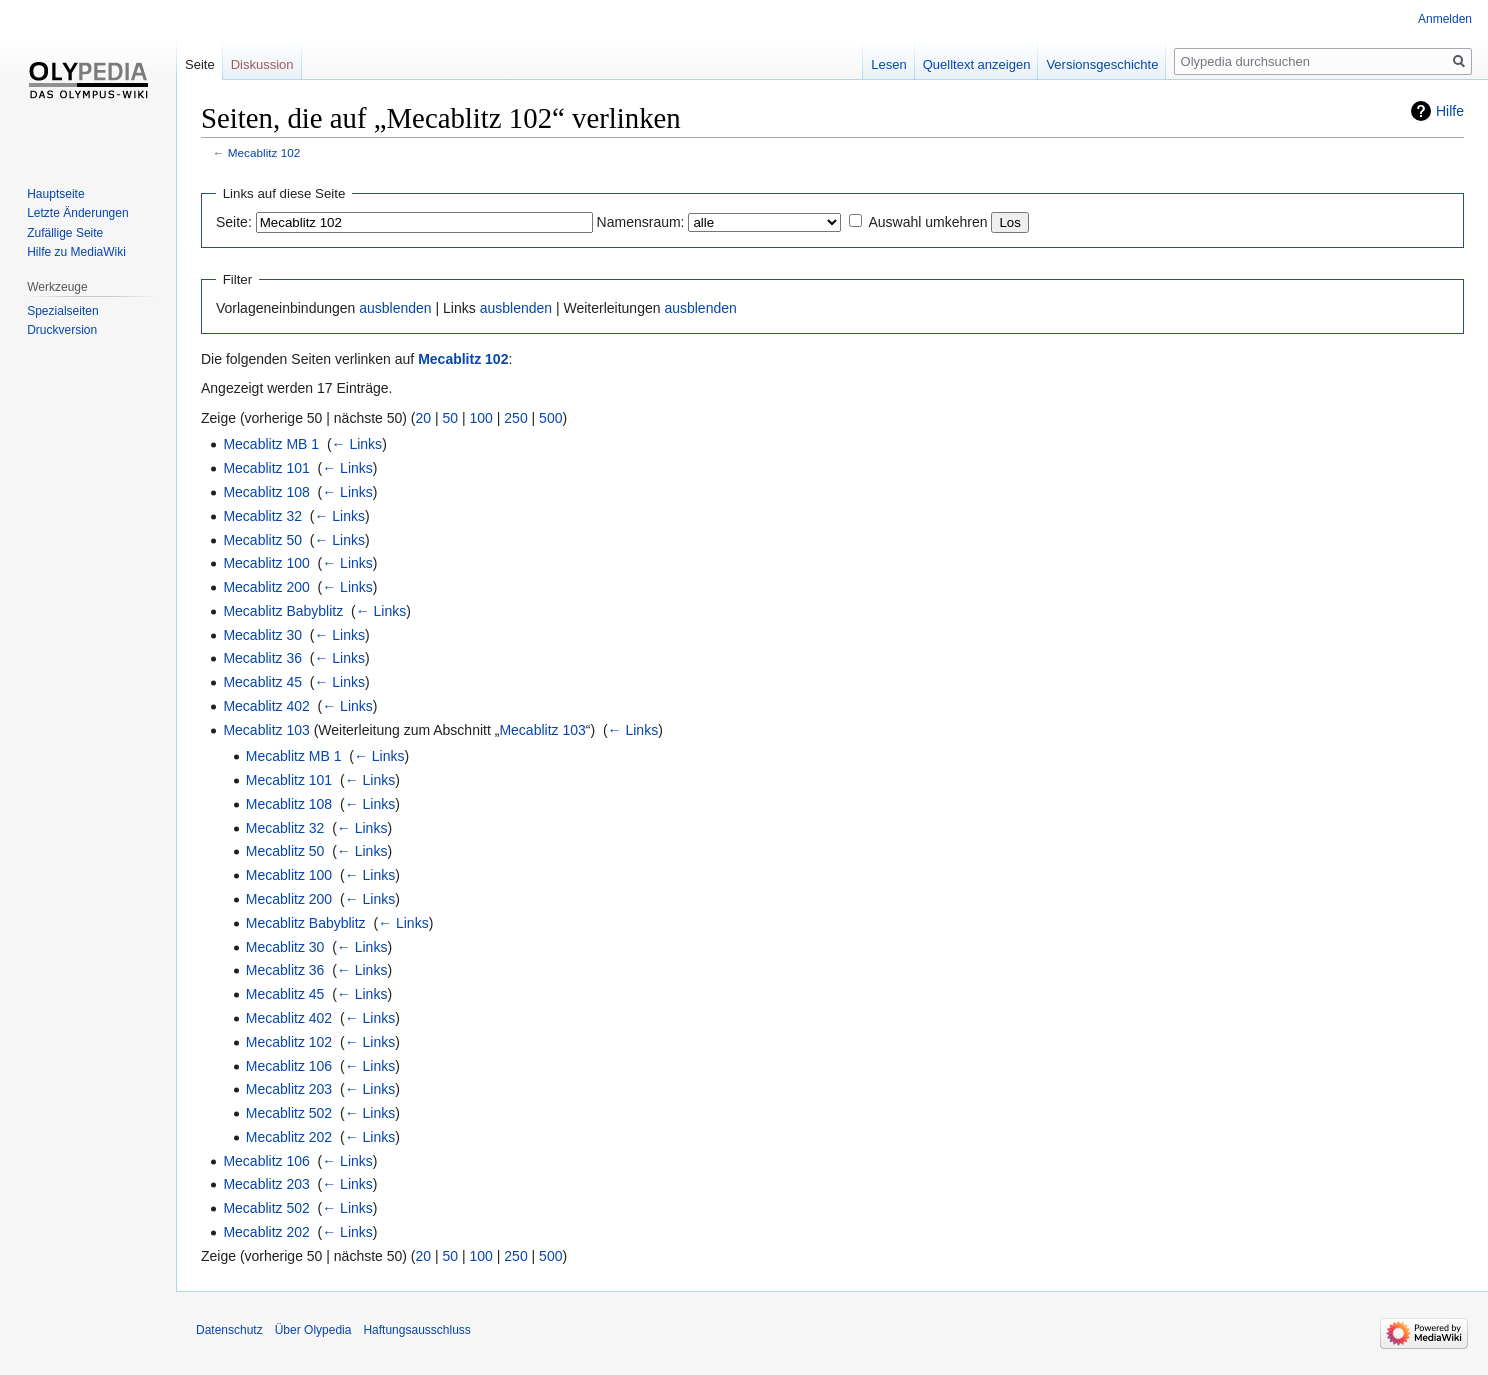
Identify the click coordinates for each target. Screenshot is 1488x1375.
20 (424, 418)
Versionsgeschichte (1102, 64)
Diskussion (262, 64)
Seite (200, 64)
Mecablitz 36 (262, 658)
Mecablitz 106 (289, 1066)
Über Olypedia (313, 1330)
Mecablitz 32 (262, 516)
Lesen (888, 64)
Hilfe (1450, 111)
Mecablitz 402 (266, 706)
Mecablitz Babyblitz (283, 611)
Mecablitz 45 (262, 682)
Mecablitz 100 (266, 563)
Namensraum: (641, 222)
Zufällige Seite (65, 233)
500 (550, 418)
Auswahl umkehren (927, 222)
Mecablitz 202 (289, 1137)
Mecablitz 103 (266, 730)
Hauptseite (55, 194)
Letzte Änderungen (77, 213)
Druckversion (62, 330)
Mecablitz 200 (266, 587)
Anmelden (1445, 19)
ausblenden (395, 308)
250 (515, 418)
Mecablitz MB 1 (271, 444)
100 (481, 418)
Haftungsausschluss (416, 1330)
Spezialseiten (62, 311)
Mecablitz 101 (266, 468)
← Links (357, 444)
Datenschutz (229, 1330)
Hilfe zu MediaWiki (76, 252)
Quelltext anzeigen (977, 64)
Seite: (234, 222)
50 (451, 418)
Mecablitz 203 (289, 1089)
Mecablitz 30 (262, 635)
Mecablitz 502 (289, 1113)
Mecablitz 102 (264, 152)
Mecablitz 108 (266, 492)
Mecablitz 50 (262, 540)
